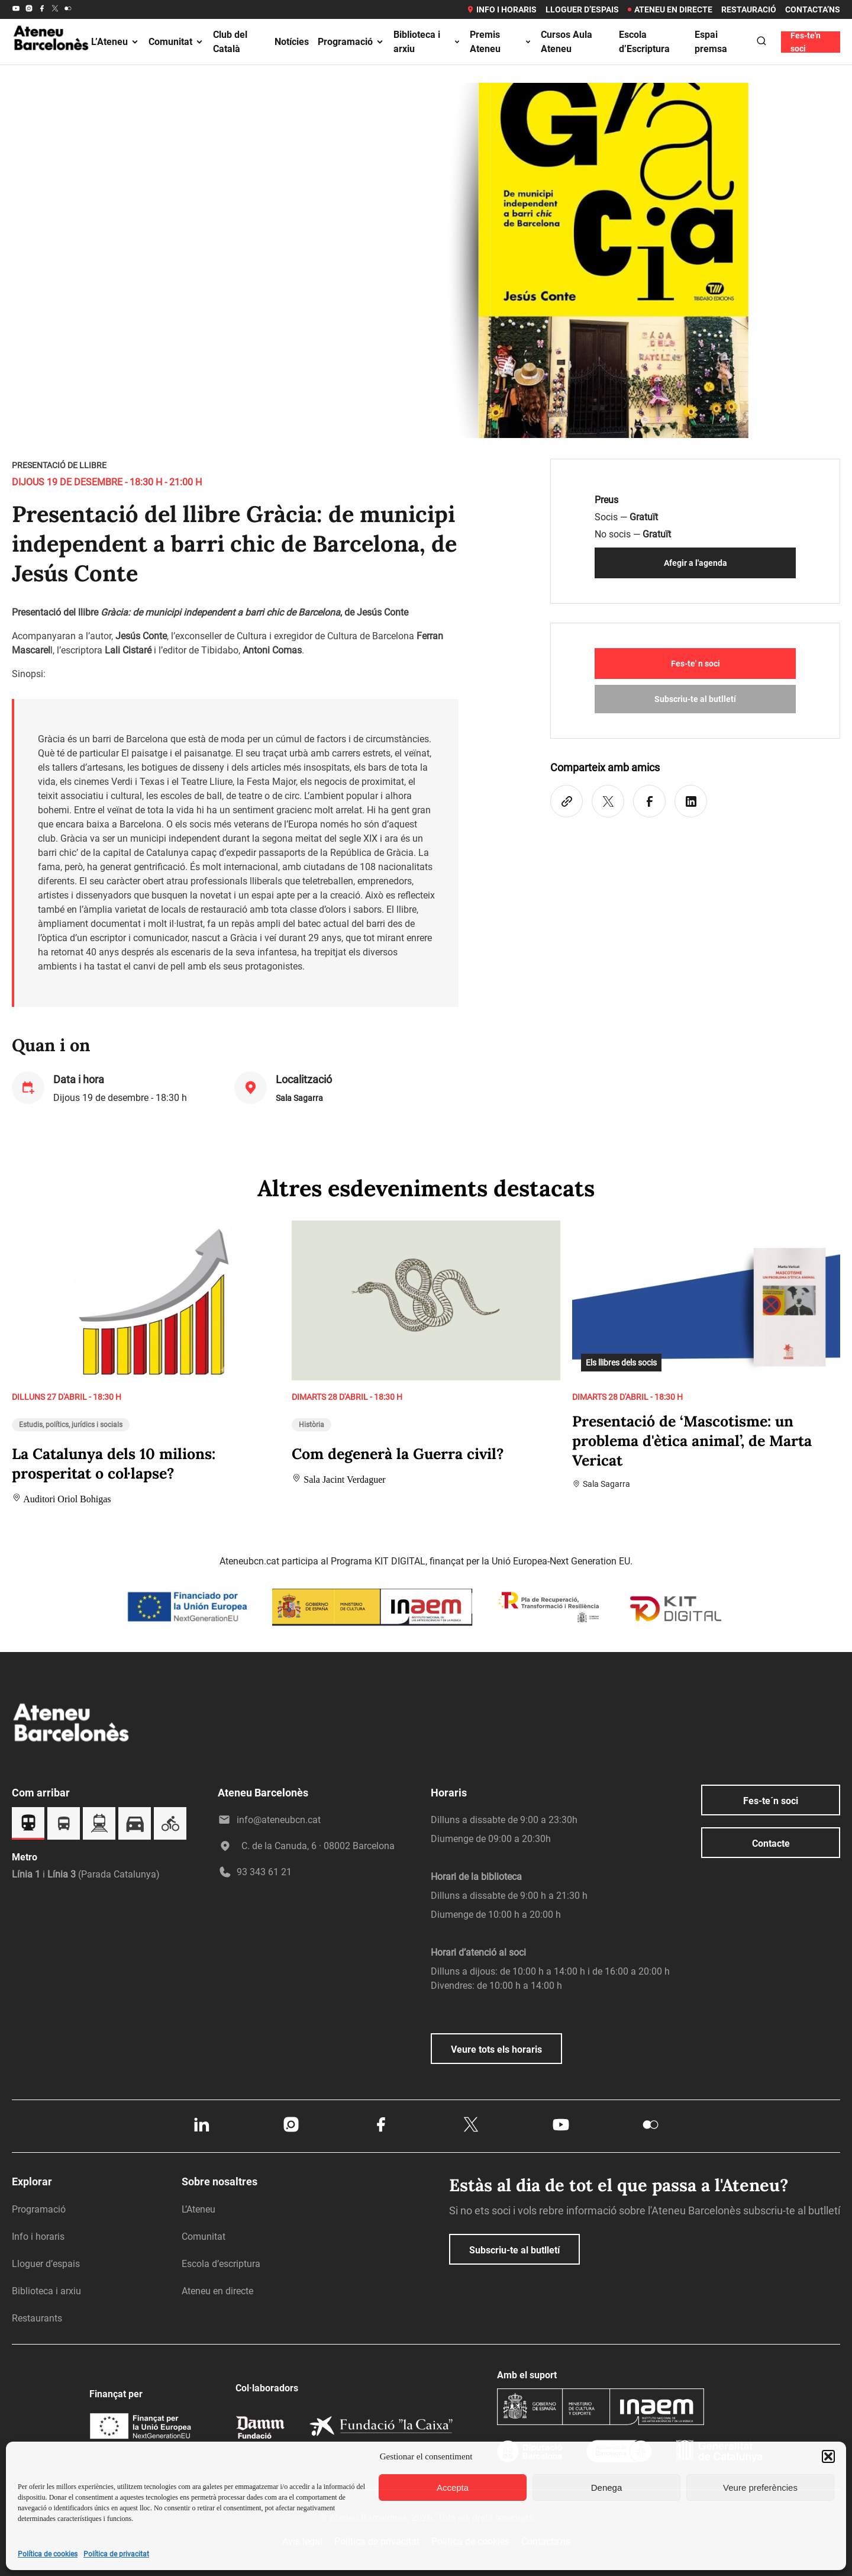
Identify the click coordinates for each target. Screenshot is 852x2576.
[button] (828, 2456)
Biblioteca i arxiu (427, 41)
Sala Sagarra (299, 1098)
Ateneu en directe (670, 9)
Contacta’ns (812, 9)
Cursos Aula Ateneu (566, 41)
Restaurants (37, 2318)
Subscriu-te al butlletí (695, 699)
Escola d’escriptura (221, 2263)
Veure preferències (760, 2487)
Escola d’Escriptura (644, 41)
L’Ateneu (115, 41)
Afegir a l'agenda (695, 563)
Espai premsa (711, 41)
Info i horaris (501, 9)
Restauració (748, 9)
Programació (351, 41)
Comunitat (176, 41)
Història (311, 1425)
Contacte (771, 1843)
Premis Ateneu (500, 41)
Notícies (292, 41)
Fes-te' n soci (695, 663)
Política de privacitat (116, 2554)
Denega (606, 2487)
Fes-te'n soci (805, 42)
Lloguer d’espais (582, 9)
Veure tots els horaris (496, 2049)
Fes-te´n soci (770, 1801)
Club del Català (230, 41)
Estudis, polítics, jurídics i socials (70, 1425)
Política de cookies (48, 2554)
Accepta (453, 2487)
